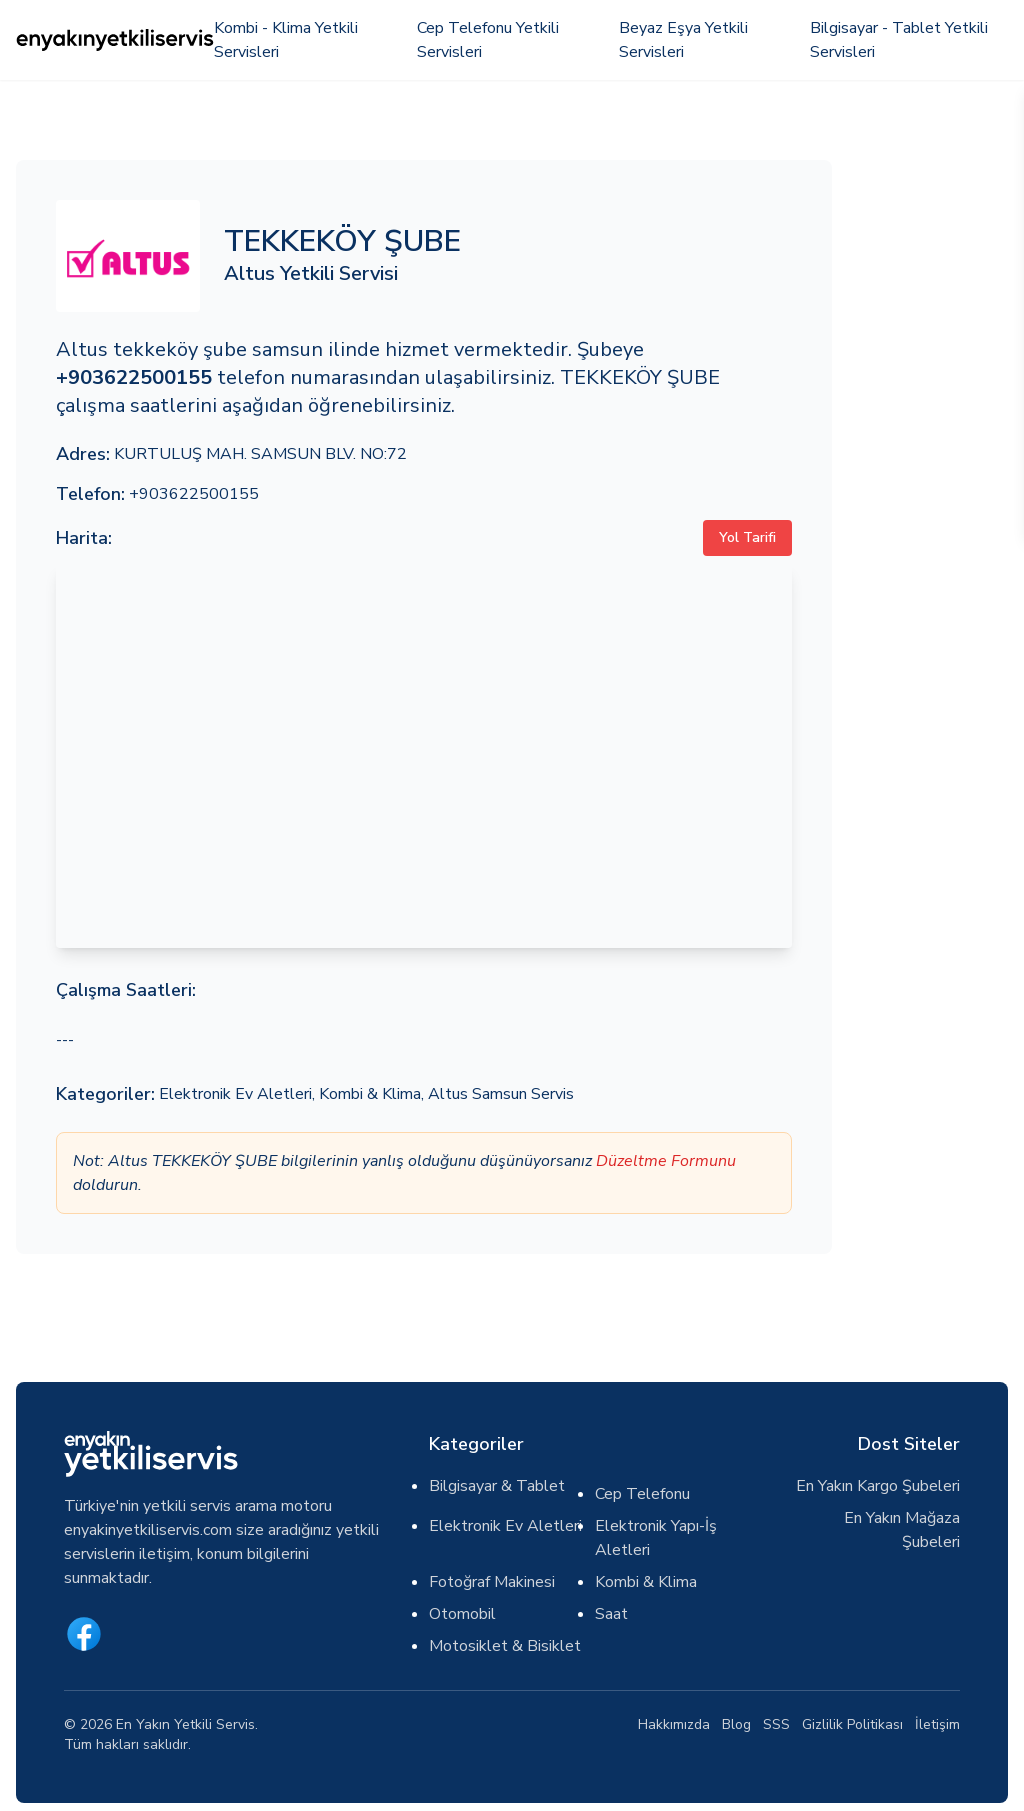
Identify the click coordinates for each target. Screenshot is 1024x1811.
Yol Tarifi (747, 537)
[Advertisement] (932, 460)
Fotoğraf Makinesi (492, 1582)
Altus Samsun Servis (501, 1094)
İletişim (937, 1724)
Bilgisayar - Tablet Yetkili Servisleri (899, 40)
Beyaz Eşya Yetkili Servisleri (683, 40)
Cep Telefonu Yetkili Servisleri (488, 40)
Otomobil (462, 1614)
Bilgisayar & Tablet (497, 1486)
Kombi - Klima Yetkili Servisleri (286, 40)
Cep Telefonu (642, 1494)
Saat (611, 1614)
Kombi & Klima (370, 1094)
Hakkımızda (674, 1724)
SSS (776, 1724)
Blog (736, 1724)
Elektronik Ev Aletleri (235, 1094)
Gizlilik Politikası (852, 1724)
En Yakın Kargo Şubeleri (878, 1486)
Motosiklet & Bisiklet (505, 1646)
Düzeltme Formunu (666, 1161)
